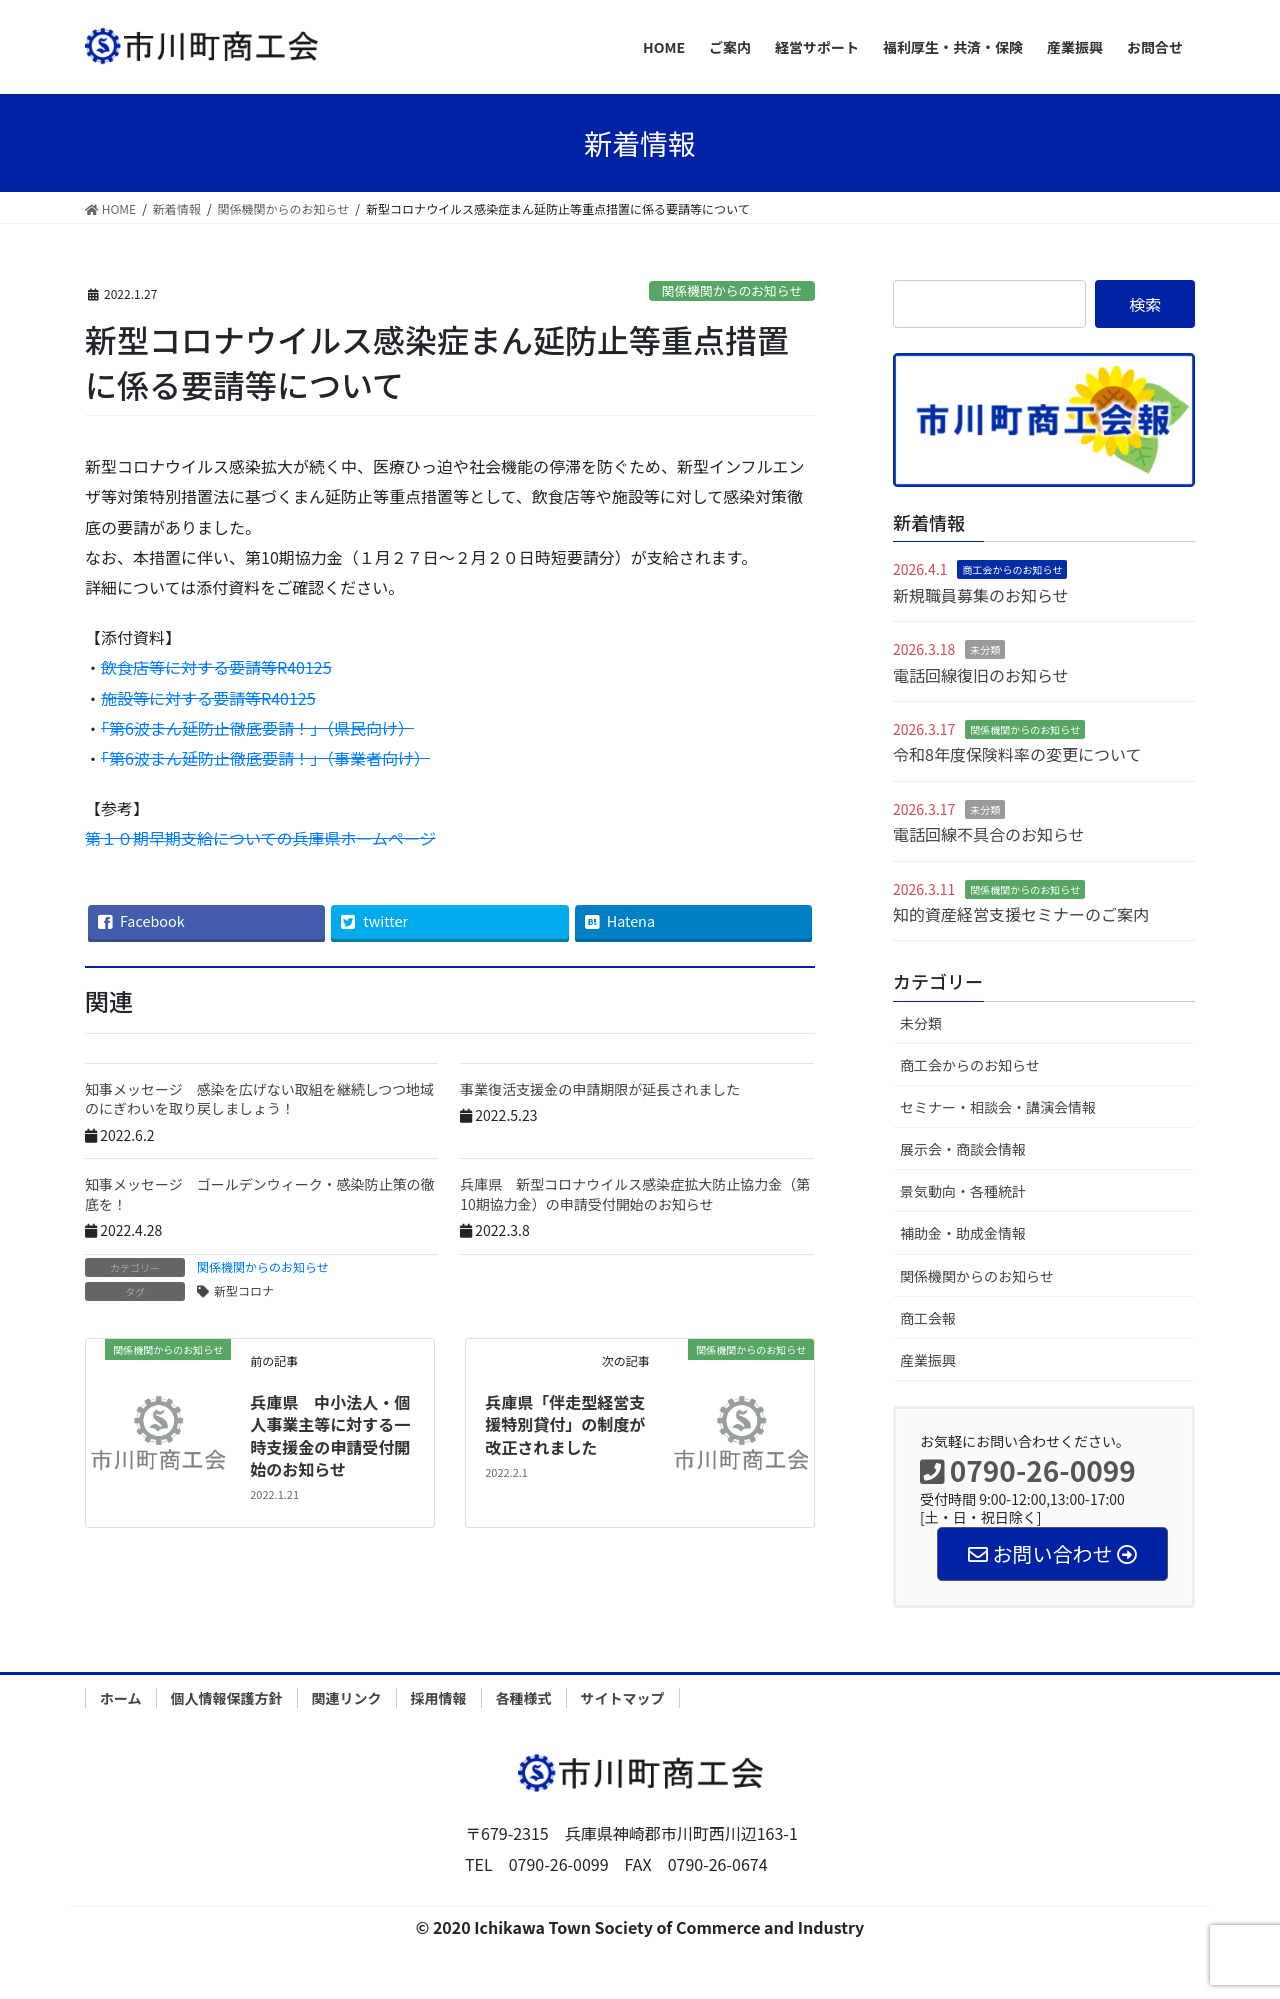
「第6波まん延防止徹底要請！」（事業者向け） (265, 758)
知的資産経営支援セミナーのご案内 (1021, 914)
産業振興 (928, 1360)
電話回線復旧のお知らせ (981, 675)
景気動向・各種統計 (963, 1191)
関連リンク (347, 1698)
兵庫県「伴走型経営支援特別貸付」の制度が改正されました (565, 1424)
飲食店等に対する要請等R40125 (216, 667)
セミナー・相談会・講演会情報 (998, 1107)
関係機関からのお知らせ (732, 290)
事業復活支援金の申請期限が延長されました (600, 1089)
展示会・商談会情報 (963, 1149)
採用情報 (439, 1698)
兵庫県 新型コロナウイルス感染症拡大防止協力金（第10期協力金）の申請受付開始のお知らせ (635, 1194)
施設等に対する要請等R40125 (208, 698)
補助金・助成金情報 (963, 1233)
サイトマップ (623, 1698)
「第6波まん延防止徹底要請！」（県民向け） (257, 728)
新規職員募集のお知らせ (981, 595)
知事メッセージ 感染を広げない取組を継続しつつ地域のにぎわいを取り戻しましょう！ (259, 1099)
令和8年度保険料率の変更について (1017, 754)
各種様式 (524, 1698)
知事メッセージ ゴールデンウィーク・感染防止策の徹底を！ (259, 1194)
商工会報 (928, 1318)
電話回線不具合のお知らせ (989, 834)
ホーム (121, 1698)
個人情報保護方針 (227, 1698)
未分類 (985, 649)
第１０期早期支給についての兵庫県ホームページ (260, 838)
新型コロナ (244, 1290)
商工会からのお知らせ (1012, 569)
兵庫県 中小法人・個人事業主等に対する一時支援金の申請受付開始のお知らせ (330, 1435)
